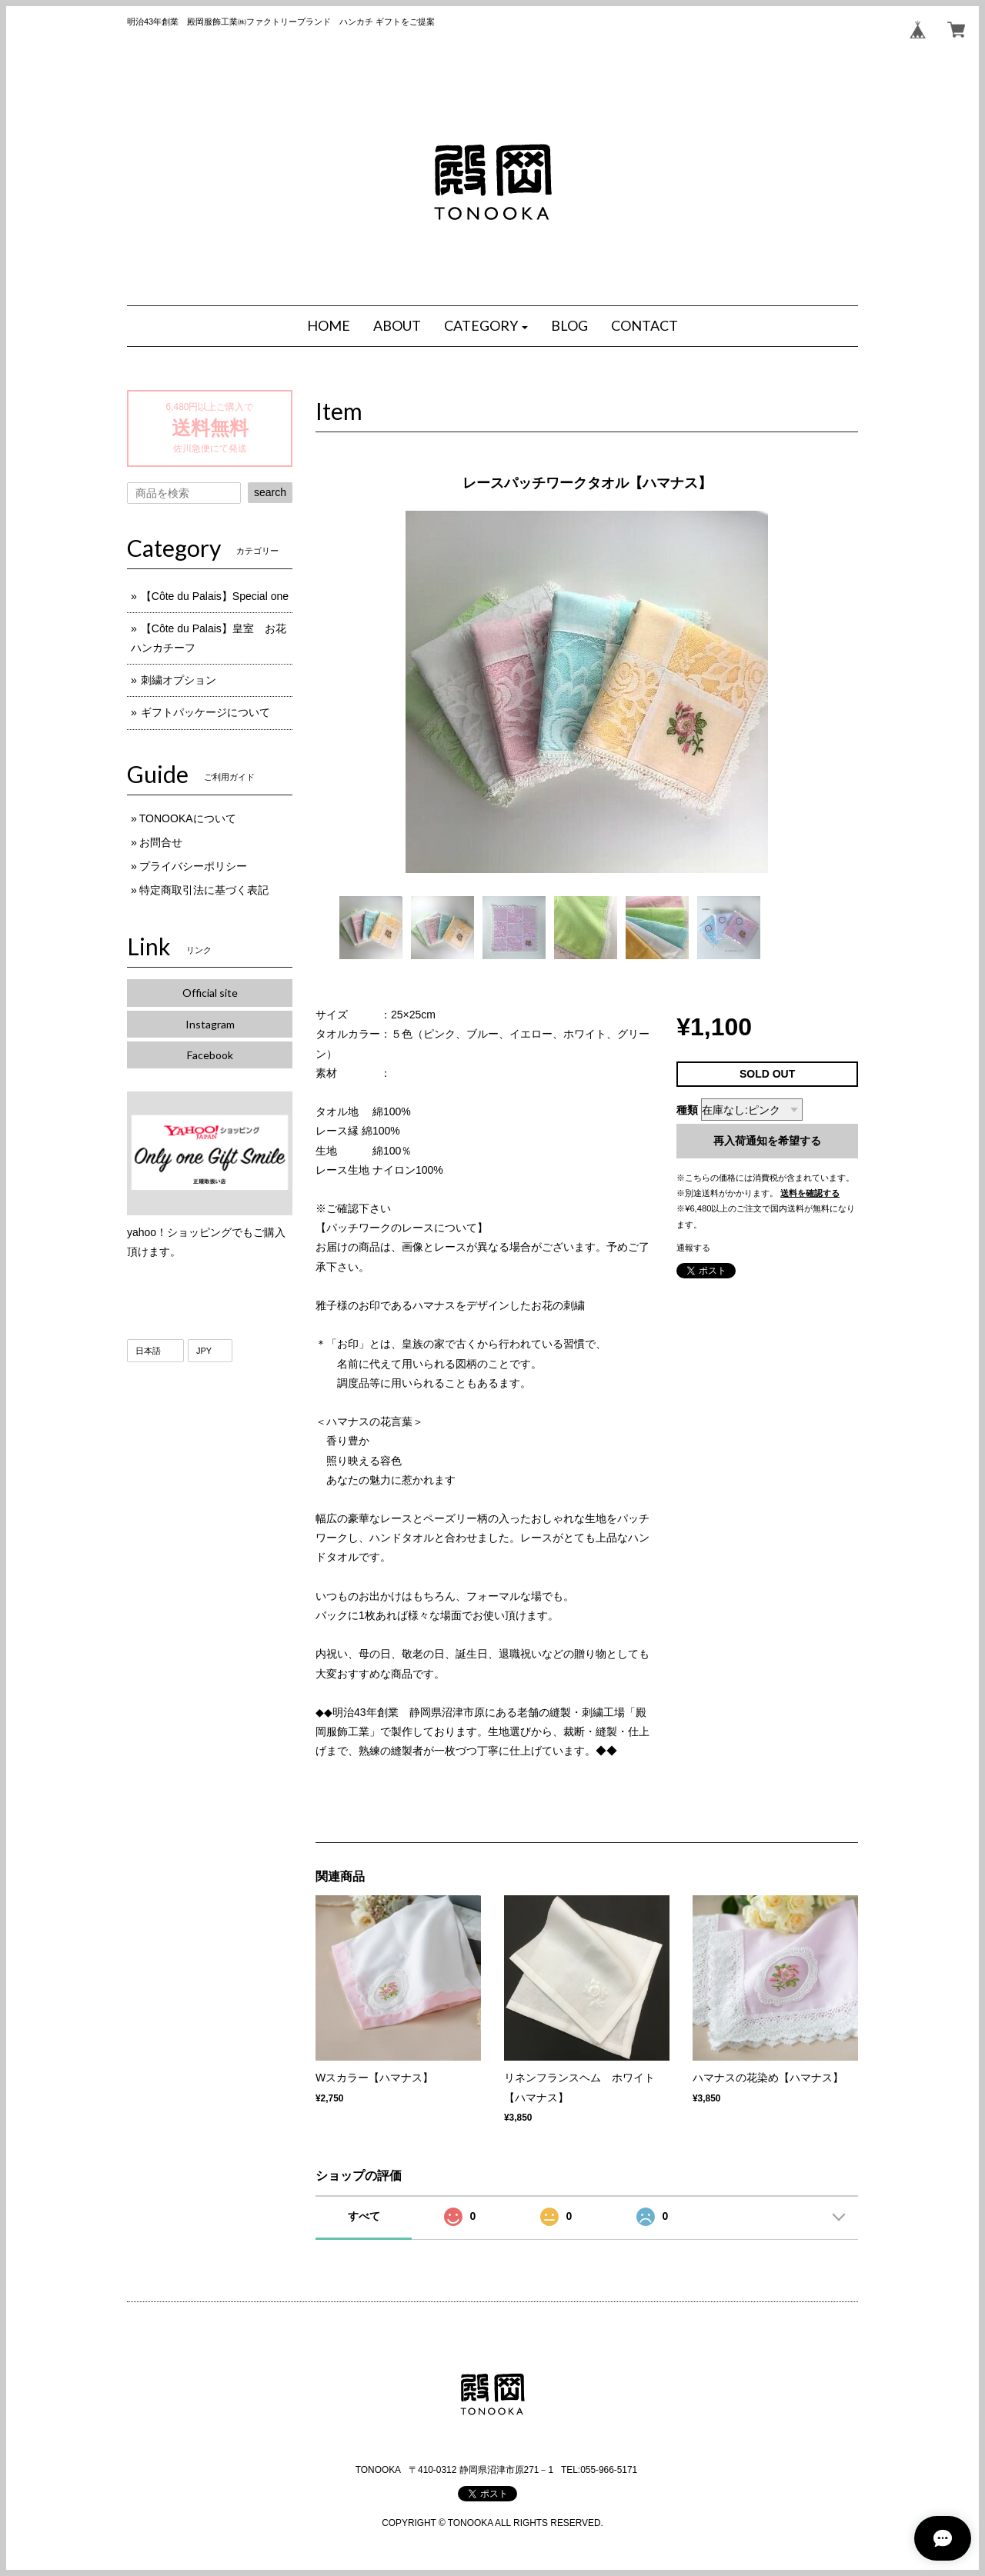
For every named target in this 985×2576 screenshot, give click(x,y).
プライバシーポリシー (193, 866)
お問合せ (160, 842)
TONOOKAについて (187, 818)
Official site (210, 992)
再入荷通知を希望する (767, 1141)
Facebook (210, 1054)
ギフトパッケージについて (205, 712)
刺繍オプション (178, 680)
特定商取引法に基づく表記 (204, 890)
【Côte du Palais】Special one (220, 596)
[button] (486, 326)
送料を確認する (810, 1193)
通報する (693, 1247)
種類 (687, 1110)
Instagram (210, 1024)
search (270, 492)
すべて (364, 2216)
